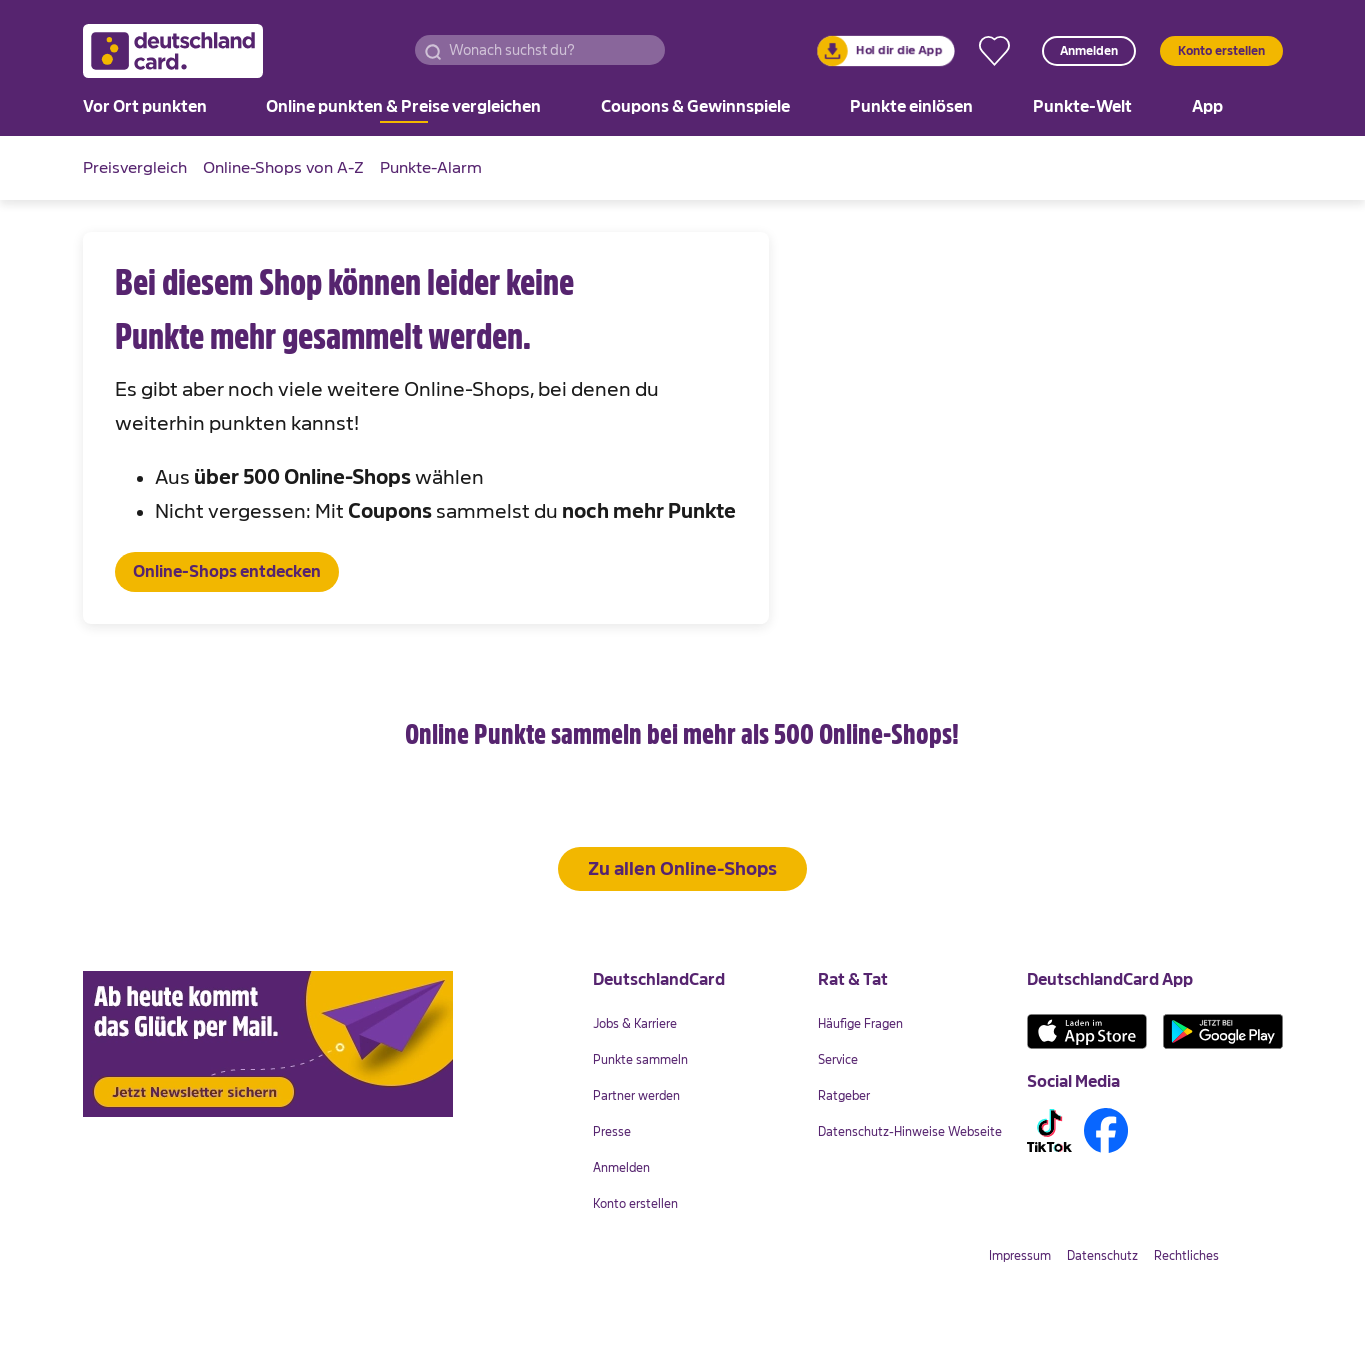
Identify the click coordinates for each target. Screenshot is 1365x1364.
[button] (433, 50)
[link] (885, 51)
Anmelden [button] (1089, 51)
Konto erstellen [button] (1221, 51)
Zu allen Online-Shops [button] (682, 932)
